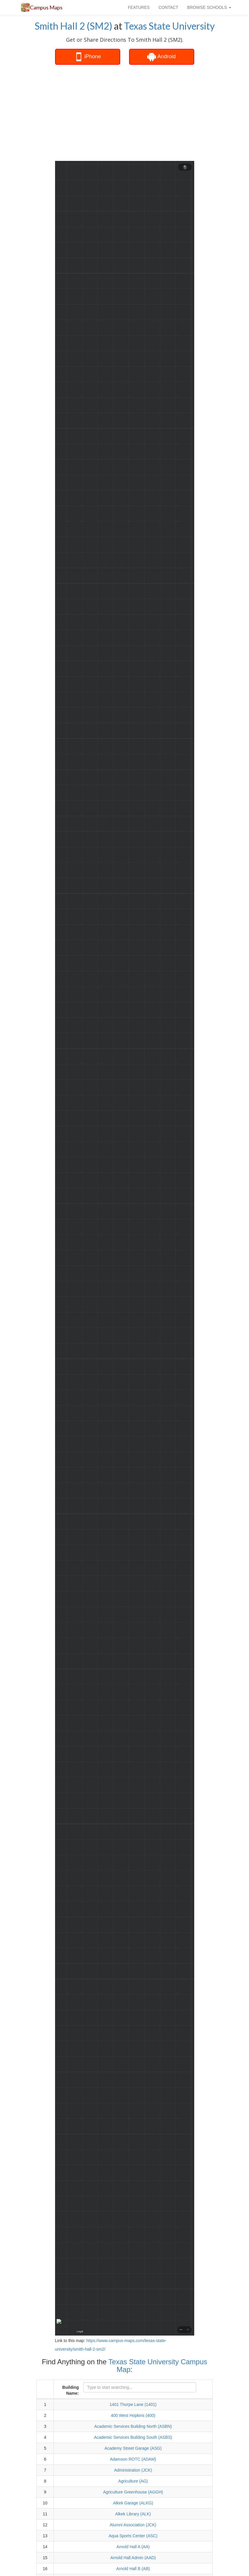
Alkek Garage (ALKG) (133, 2503)
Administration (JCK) (133, 2470)
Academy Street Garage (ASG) (133, 2448)
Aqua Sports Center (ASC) (133, 2535)
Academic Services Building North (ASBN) (133, 2426)
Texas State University (169, 26)
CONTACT (168, 7)
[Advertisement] (150, 112)
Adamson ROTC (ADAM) (133, 2459)
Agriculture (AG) (133, 2481)
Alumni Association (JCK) (133, 2524)
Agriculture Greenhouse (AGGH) (133, 2492)
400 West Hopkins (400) (133, 2415)
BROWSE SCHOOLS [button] (209, 7)
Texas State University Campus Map (157, 2365)
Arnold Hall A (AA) (133, 2546)
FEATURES (139, 7)
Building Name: (70, 2390)
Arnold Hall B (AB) (133, 2568)
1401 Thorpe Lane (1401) (133, 2404)
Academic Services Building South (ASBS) (133, 2437)
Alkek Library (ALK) (133, 2514)
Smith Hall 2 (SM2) (73, 26)
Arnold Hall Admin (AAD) (133, 2557)
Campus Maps (46, 7)
